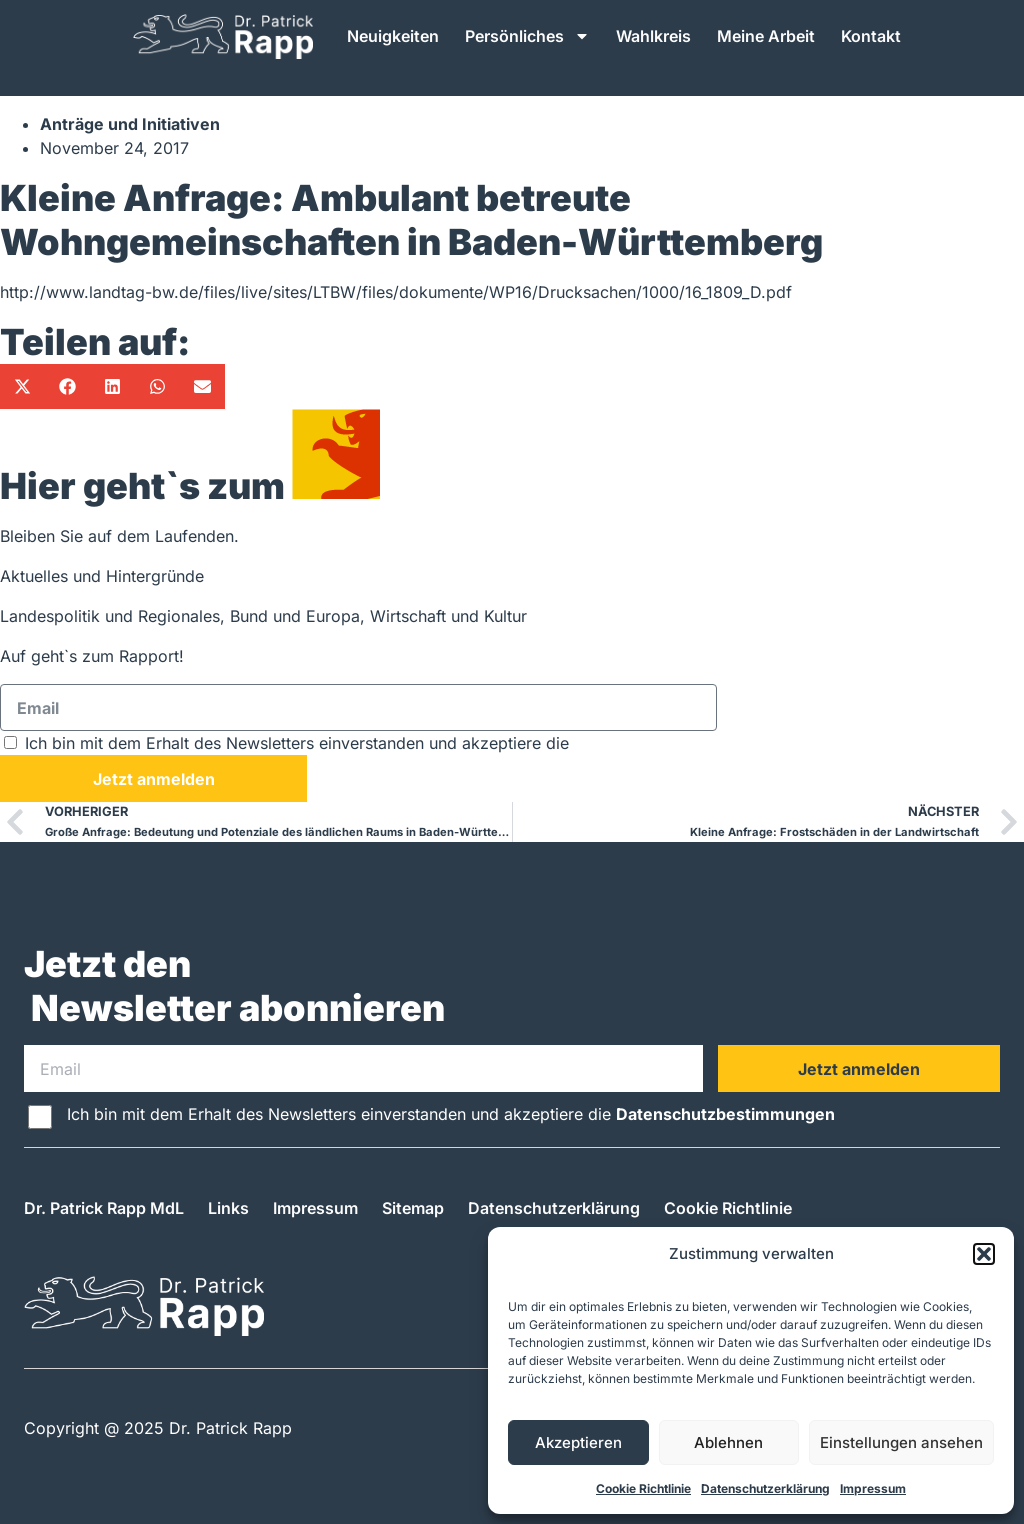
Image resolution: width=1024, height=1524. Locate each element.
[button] (984, 1254)
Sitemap (413, 1208)
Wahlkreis (653, 36)
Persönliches (527, 36)
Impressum (873, 1488)
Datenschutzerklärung (765, 1488)
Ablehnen (728, 1442)
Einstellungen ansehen (901, 1442)
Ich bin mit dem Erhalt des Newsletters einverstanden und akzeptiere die (409, 743)
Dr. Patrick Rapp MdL (104, 1208)
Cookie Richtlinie (643, 1488)
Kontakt (871, 36)
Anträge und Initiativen (130, 124)
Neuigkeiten (393, 36)
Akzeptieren (578, 1442)
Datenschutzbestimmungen (683, 743)
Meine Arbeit (766, 36)
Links (228, 1208)
